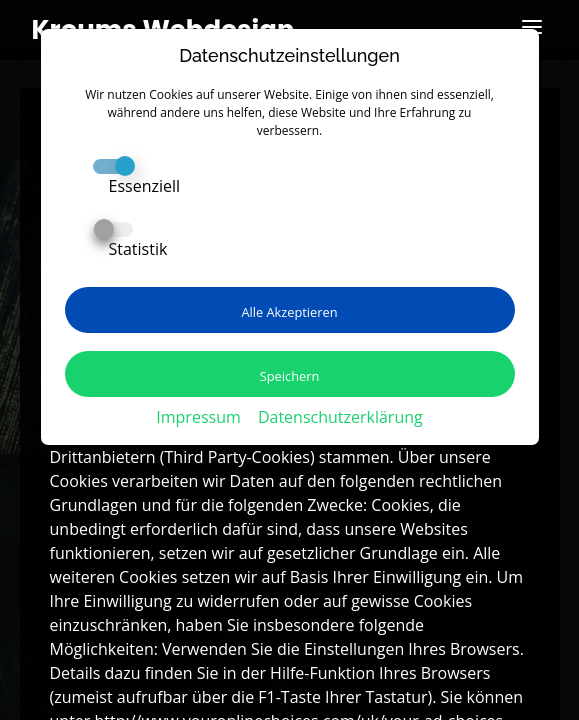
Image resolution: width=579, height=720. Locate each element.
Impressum (198, 417)
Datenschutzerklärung (340, 417)
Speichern (290, 376)
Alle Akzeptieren (289, 312)
